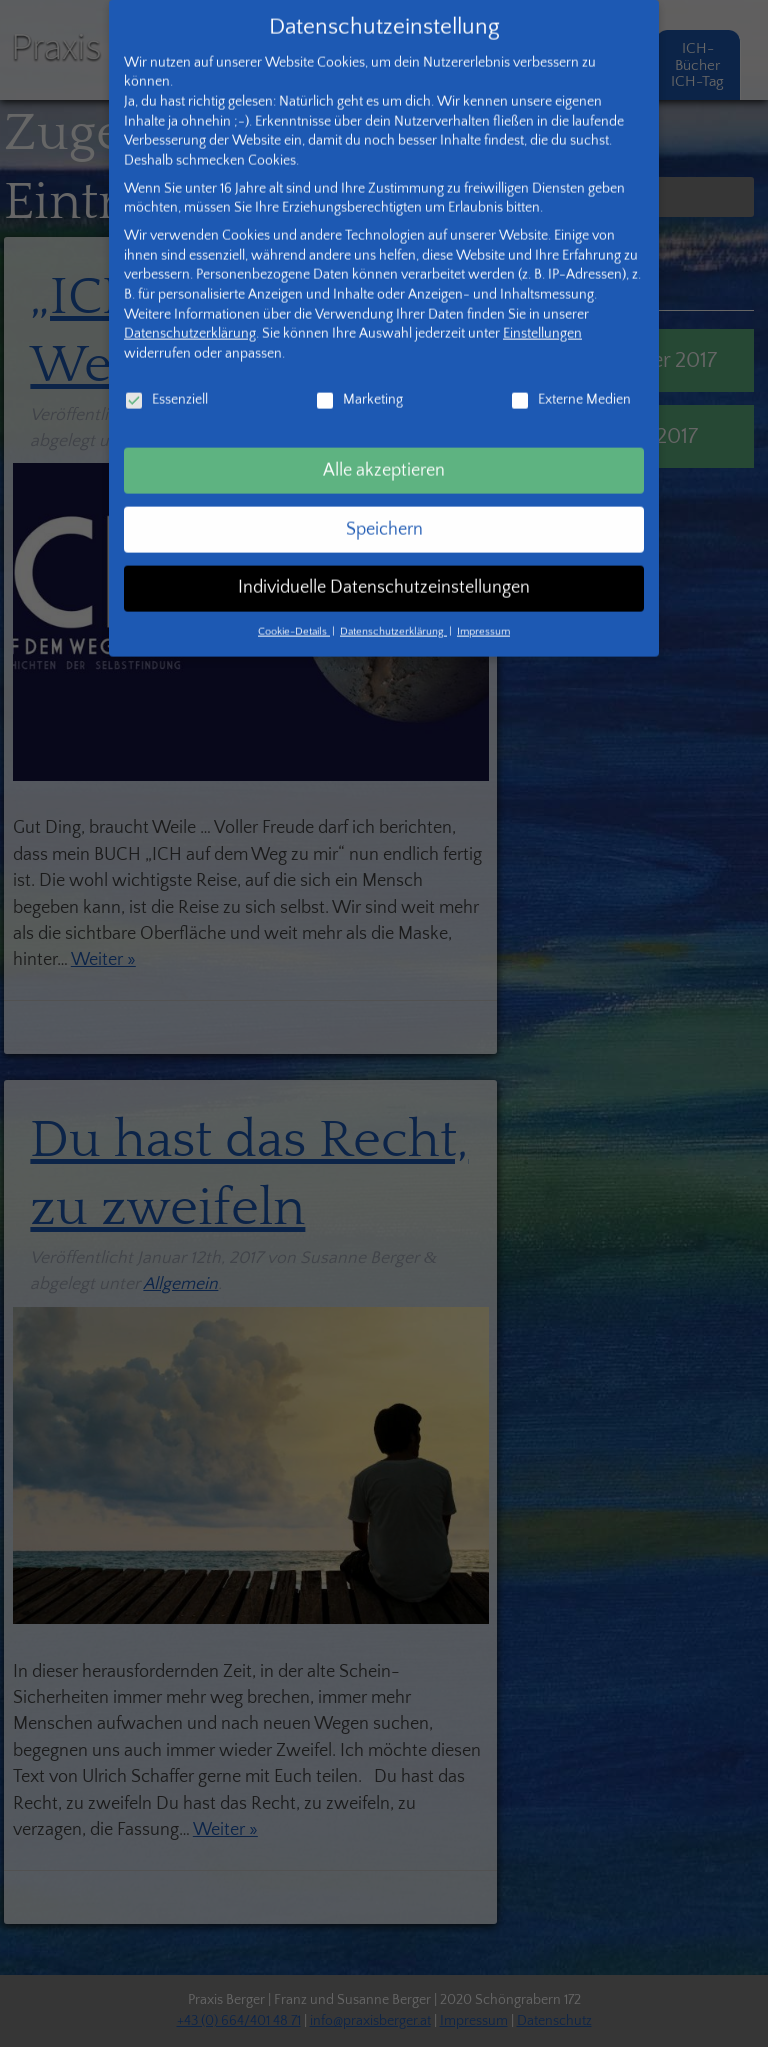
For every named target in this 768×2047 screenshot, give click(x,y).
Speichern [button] (384, 495)
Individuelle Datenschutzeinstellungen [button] (384, 554)
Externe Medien (570, 365)
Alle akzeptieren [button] (384, 436)
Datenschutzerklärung (190, 300)
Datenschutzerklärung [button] (393, 598)
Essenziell (166, 365)
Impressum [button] (483, 598)
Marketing (359, 365)
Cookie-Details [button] (294, 598)
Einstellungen (542, 300)
